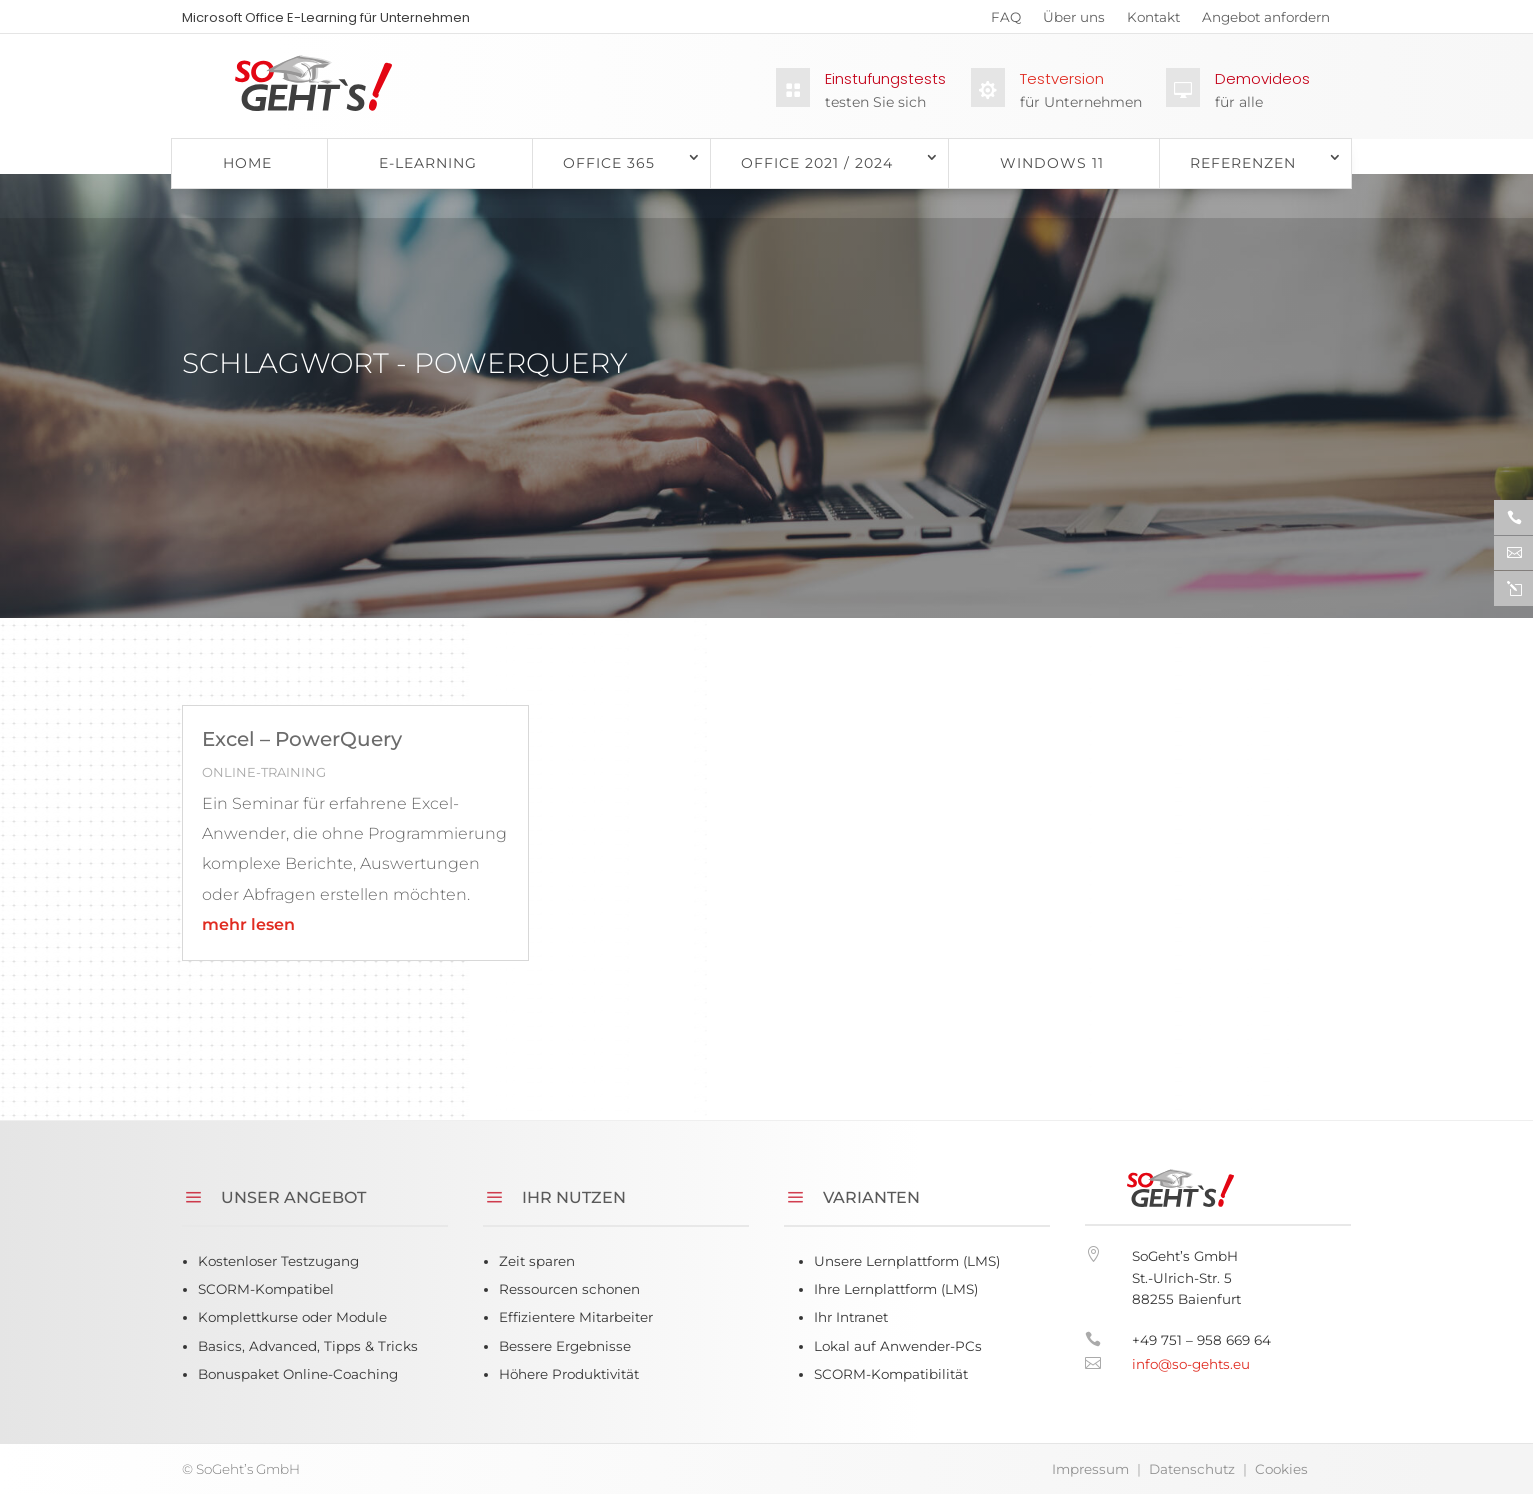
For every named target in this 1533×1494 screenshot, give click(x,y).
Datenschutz (1192, 1469)
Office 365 (609, 163)
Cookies (1281, 1469)
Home (247, 163)
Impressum (1090, 1469)
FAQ (1006, 21)
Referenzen (1243, 163)
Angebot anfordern (1266, 21)
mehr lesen (248, 924)
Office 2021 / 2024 (817, 163)
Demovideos (1262, 78)
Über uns (1074, 21)
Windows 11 (1052, 163)
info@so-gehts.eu (1191, 1364)
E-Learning (428, 163)
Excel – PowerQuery (302, 739)
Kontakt (1153, 21)
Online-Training (264, 772)
